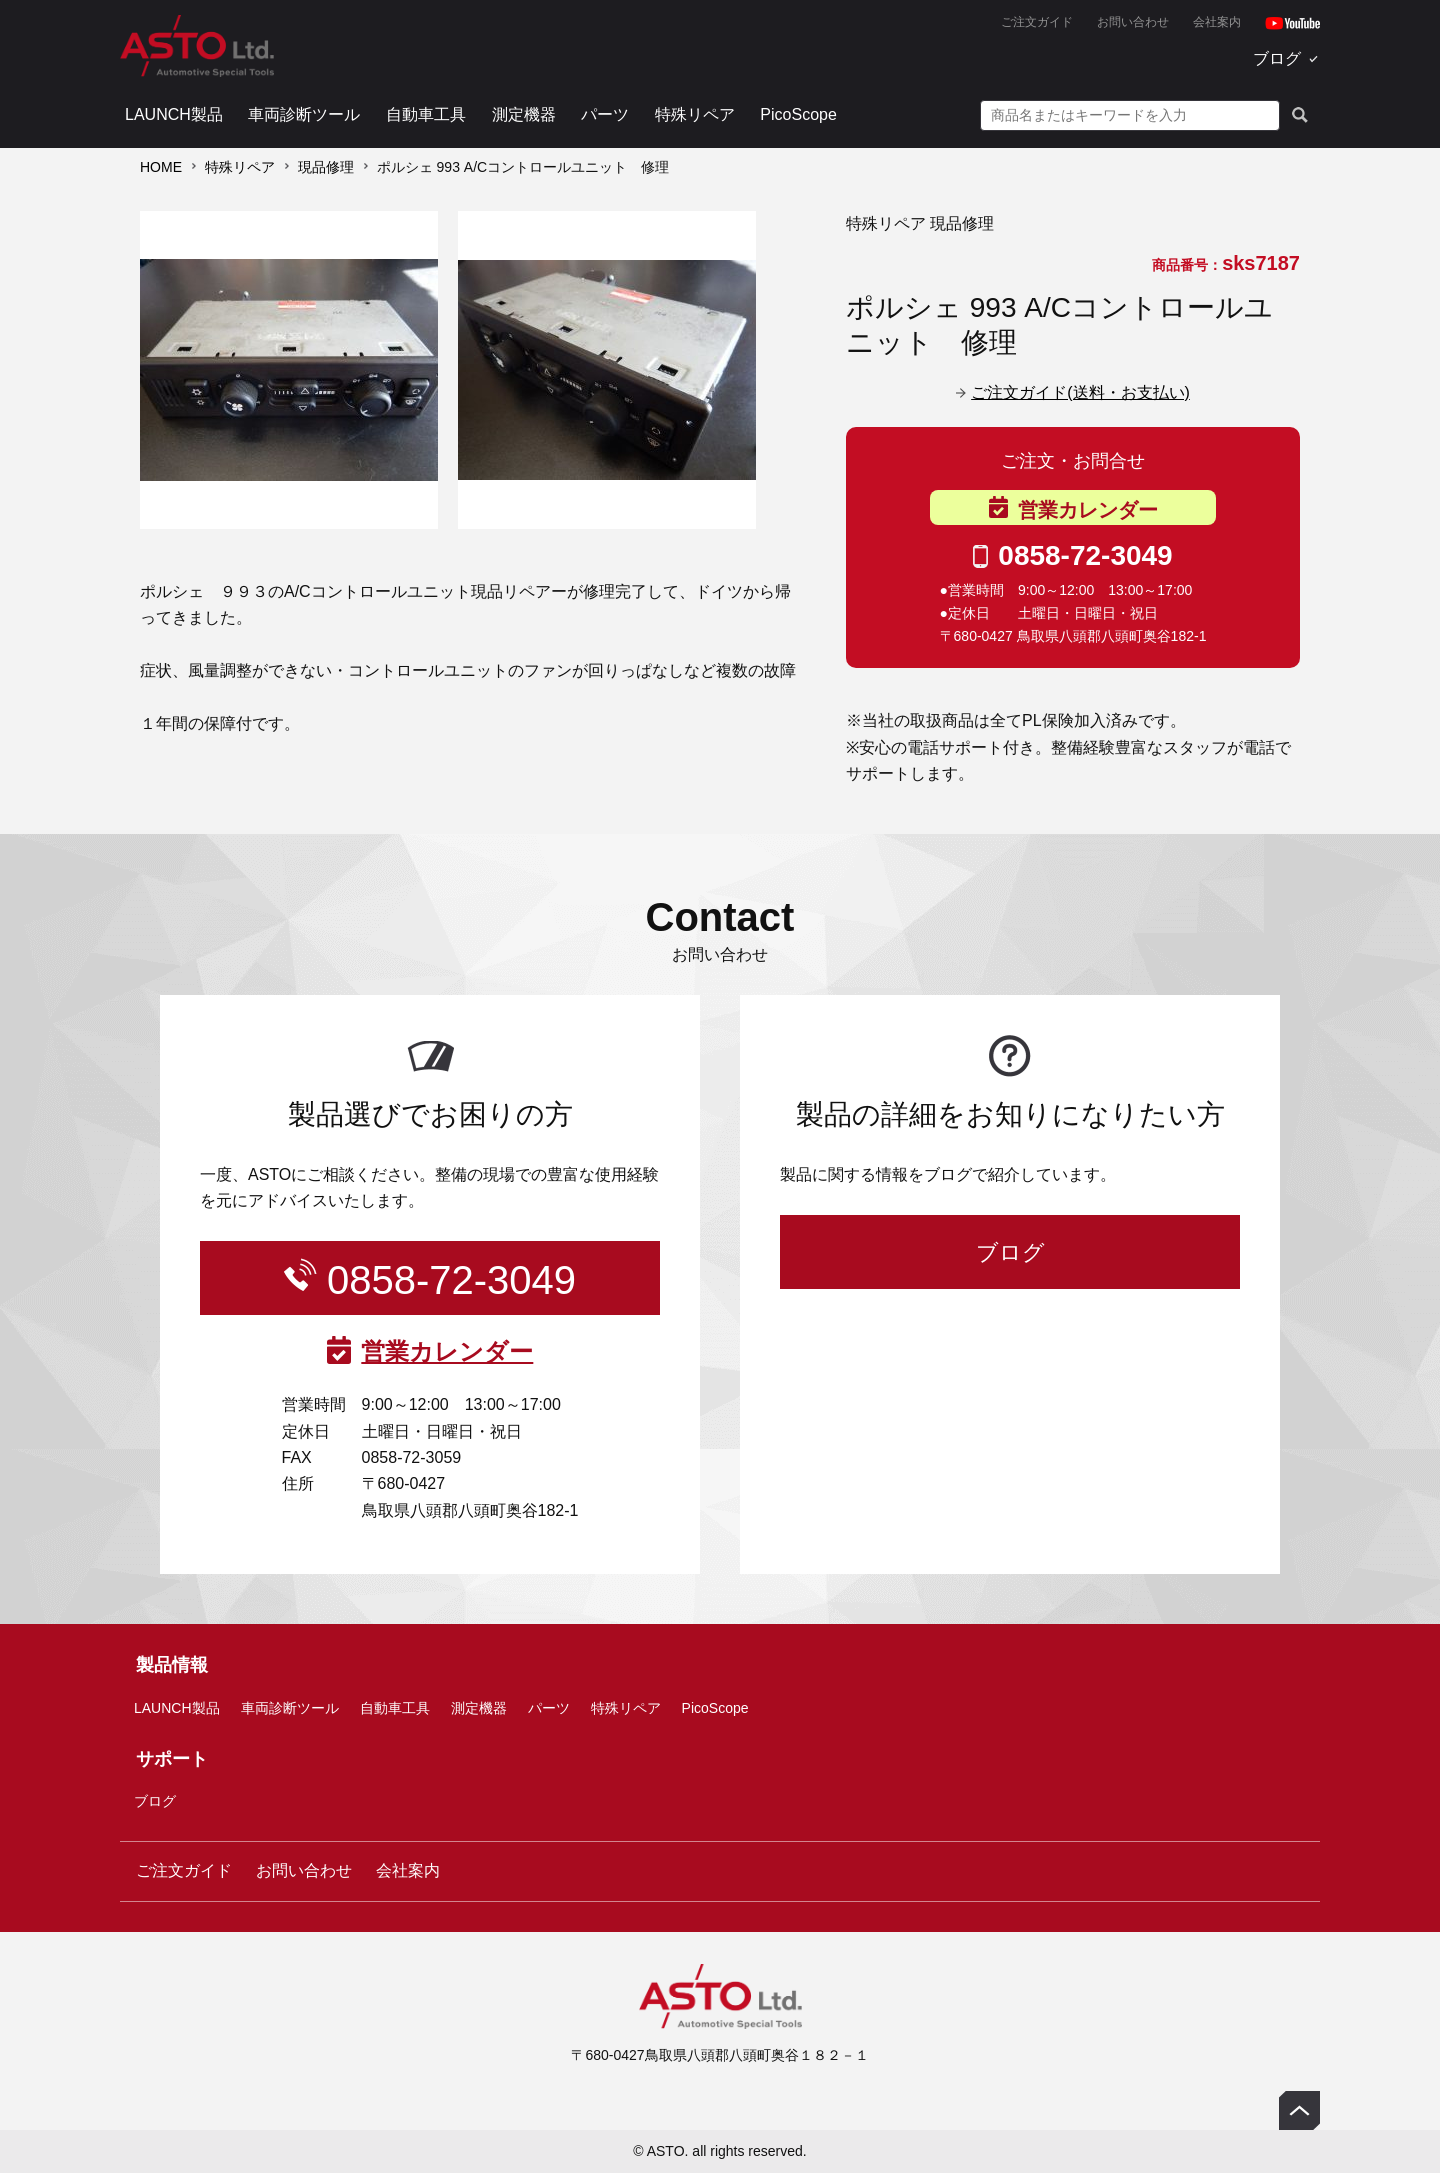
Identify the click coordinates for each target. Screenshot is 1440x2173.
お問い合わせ (1133, 22)
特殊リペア (695, 114)
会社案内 (1217, 22)
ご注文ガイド (1037, 22)
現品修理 (326, 167)
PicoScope (798, 114)
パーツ (605, 114)
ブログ (1277, 58)
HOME (161, 167)
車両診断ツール (304, 114)
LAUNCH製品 (174, 114)
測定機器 (524, 114)
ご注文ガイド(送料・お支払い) (1080, 392)
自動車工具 (426, 114)
